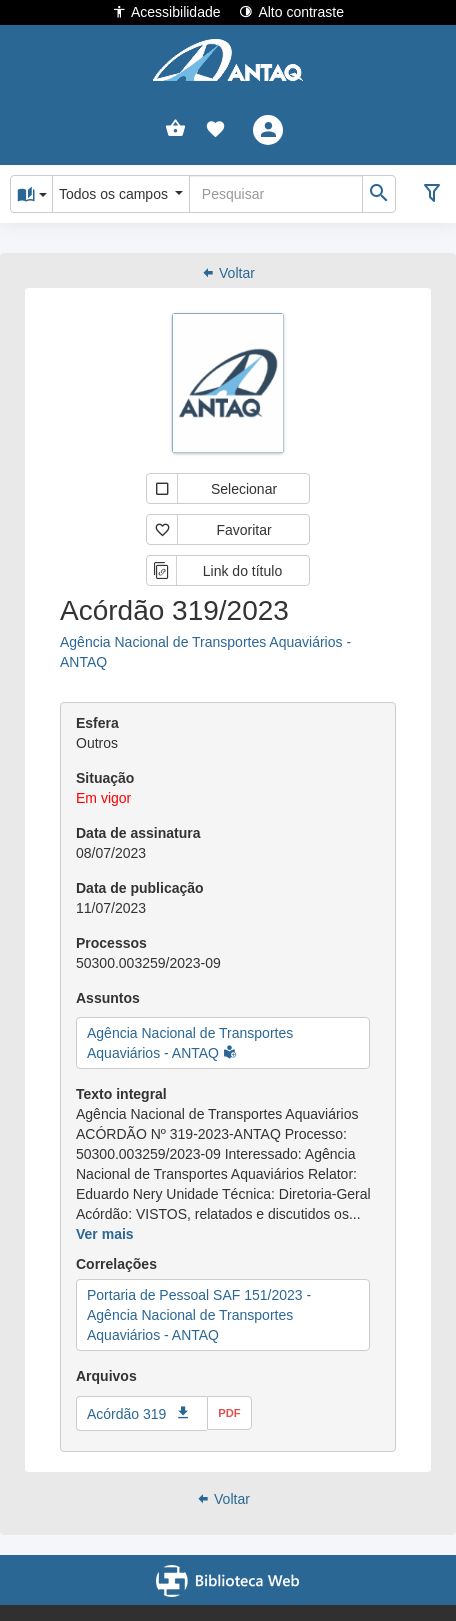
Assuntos (108, 998)
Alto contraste (291, 11)
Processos (111, 943)
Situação (105, 778)
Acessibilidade (166, 11)
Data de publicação (140, 888)
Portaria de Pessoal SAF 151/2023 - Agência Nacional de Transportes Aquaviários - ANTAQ (199, 1315)
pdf (229, 1413)
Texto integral (121, 1094)
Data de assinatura (138, 833)
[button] (215, 130)
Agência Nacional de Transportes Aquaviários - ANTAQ (205, 652)
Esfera (97, 723)
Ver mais (105, 1234)
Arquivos (106, 1376)
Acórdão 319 (126, 1414)
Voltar (228, 273)
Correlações (116, 1264)
